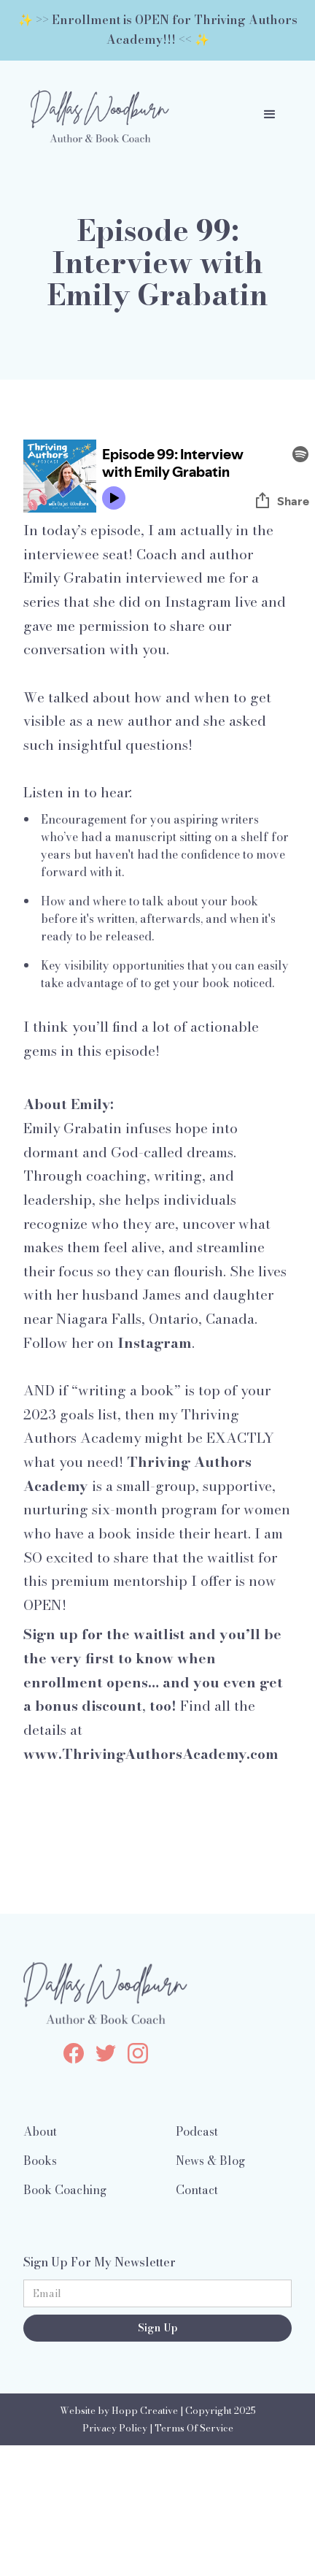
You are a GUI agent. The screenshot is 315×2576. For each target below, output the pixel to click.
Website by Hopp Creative (119, 2411)
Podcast (197, 2131)
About (40, 2131)
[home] (96, 115)
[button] (270, 115)
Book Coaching (64, 2190)
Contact (197, 2190)
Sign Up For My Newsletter (99, 2262)
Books (40, 2160)
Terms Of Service (194, 2428)
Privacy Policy (114, 2428)
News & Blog (210, 2160)
